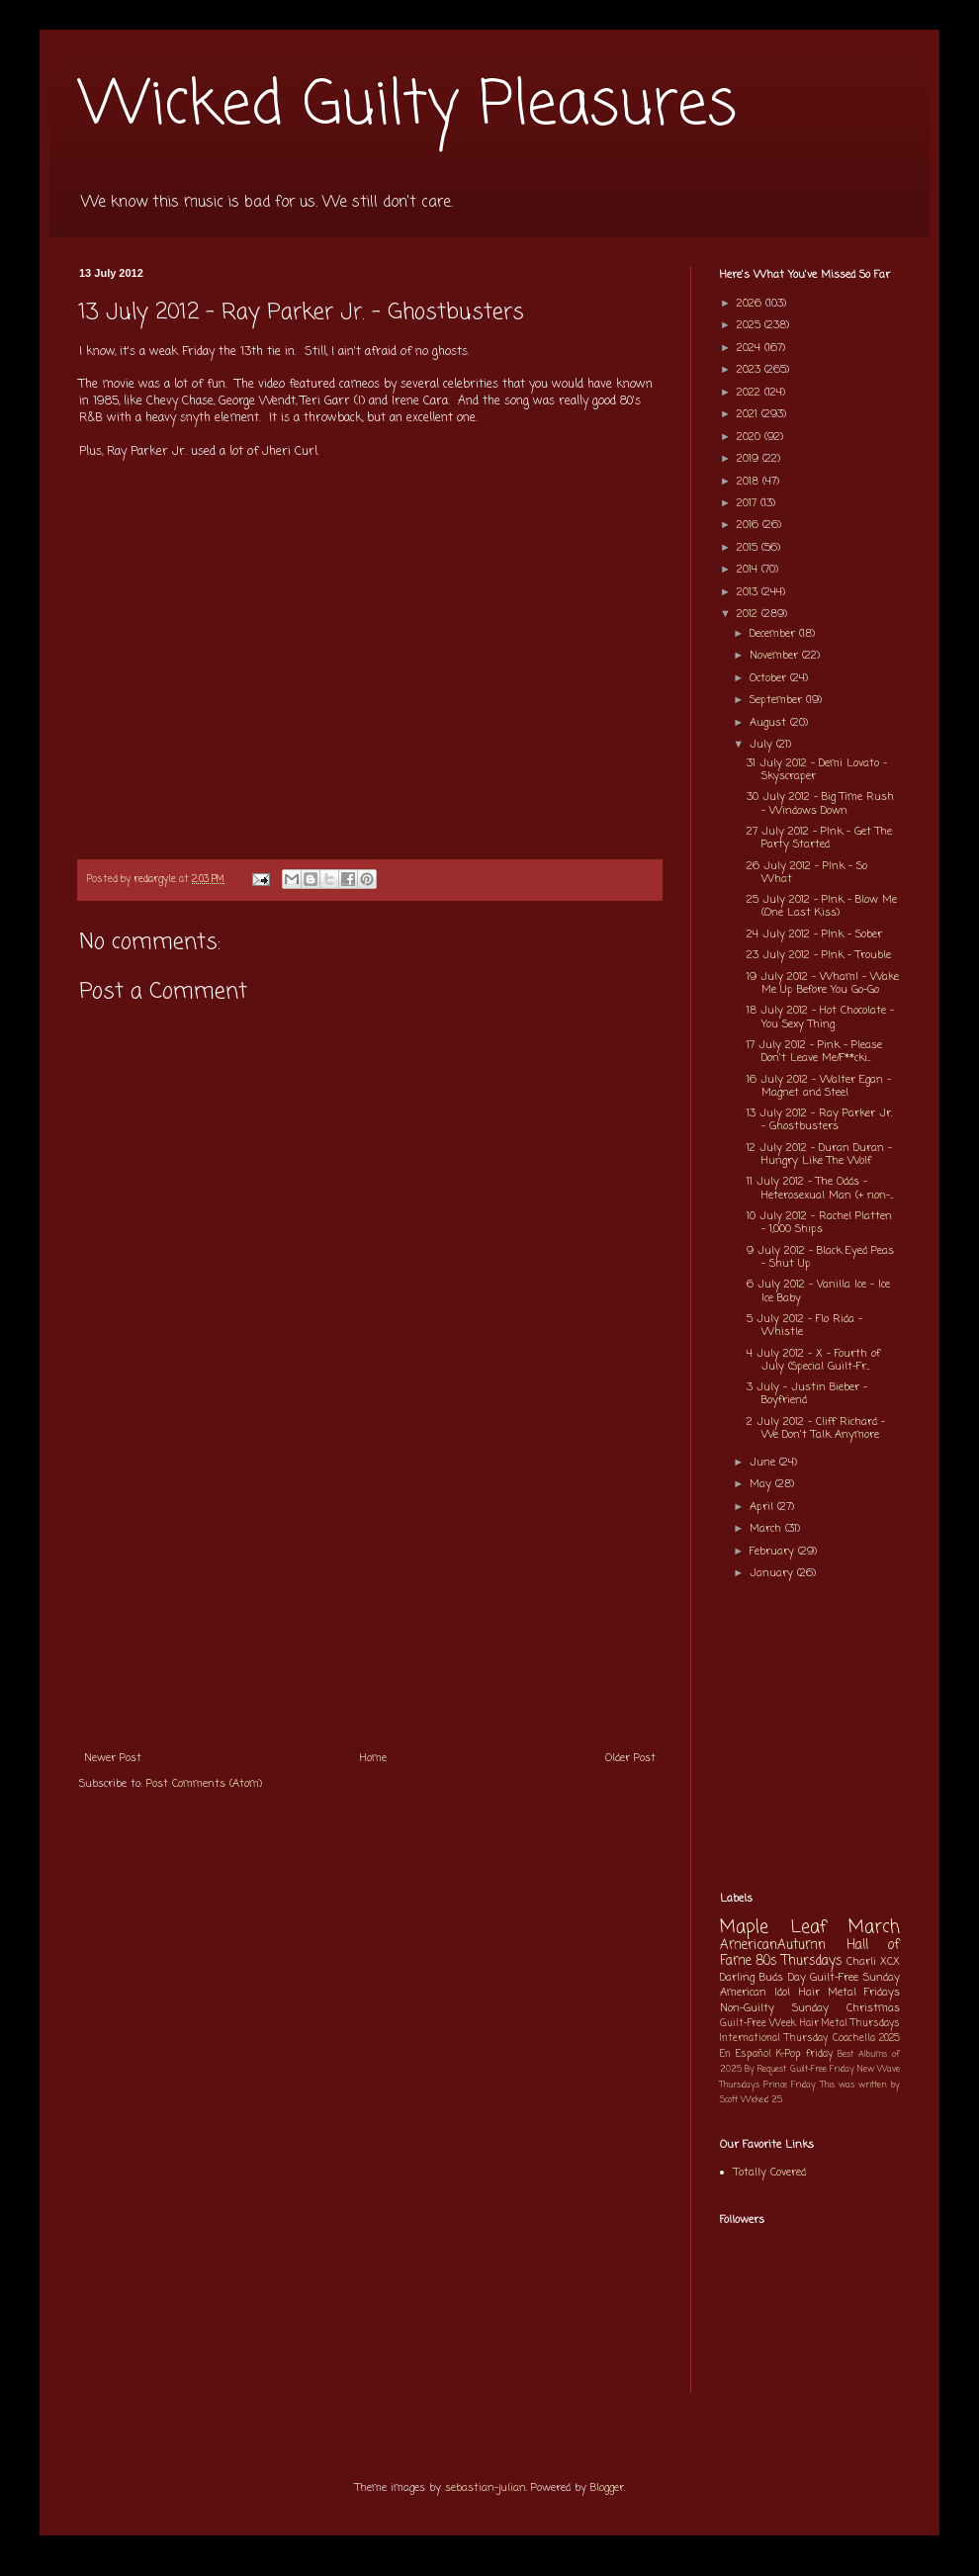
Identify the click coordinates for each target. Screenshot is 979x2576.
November (776, 656)
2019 (749, 459)
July (763, 745)
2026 (751, 303)
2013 (749, 592)
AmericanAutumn (773, 1945)
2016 (749, 525)
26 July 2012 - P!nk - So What (807, 872)
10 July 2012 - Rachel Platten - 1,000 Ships (819, 1222)
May (762, 1484)
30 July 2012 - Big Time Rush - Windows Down (820, 803)
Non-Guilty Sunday (774, 2008)
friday (819, 2054)
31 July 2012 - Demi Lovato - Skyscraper (817, 769)
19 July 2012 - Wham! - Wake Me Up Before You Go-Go (823, 983)
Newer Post (112, 1758)
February (774, 1551)
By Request (765, 2069)
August (770, 723)
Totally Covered (770, 2172)
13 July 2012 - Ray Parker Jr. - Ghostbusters (819, 1120)
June (764, 1462)
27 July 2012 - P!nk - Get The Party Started (819, 838)
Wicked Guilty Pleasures (408, 106)
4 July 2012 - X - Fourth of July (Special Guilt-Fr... (813, 1360)
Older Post (630, 1758)
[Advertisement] (370, 1591)
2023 (750, 370)
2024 (750, 348)
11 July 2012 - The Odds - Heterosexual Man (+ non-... (820, 1188)
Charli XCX (873, 1962)
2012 (749, 614)
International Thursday (774, 2038)
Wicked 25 (761, 2099)
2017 (748, 503)
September (778, 700)
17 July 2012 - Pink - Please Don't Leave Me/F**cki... (814, 1051)
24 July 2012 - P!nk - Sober (814, 934)
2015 (749, 548)
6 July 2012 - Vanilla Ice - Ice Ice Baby (818, 1291)
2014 (749, 569)
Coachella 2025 (866, 2038)
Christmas (873, 2008)
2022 (750, 392)
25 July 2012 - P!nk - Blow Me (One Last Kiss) (822, 906)
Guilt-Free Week (758, 2023)
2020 (750, 437)
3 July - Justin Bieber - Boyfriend (807, 1393)
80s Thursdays (799, 1961)
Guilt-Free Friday (822, 2069)
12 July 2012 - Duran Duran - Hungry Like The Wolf (819, 1154)
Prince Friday (789, 2085)
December (774, 634)
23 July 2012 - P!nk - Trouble (819, 955)
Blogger (607, 2488)
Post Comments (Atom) (204, 1784)
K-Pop (788, 2054)
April (763, 1507)
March (767, 1529)
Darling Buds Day (763, 1978)
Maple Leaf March (810, 1927)
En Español (745, 2054)
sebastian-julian (485, 2488)
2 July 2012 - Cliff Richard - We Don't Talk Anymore (816, 1428)
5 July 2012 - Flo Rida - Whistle (804, 1325)
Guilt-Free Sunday (855, 1978)
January (773, 1573)
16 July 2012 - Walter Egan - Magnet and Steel (819, 1086)
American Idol (755, 1992)
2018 (749, 481)
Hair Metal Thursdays (850, 2023)
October (770, 678)
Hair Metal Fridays (850, 1992)
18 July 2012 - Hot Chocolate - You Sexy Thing (820, 1017)
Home (373, 1758)
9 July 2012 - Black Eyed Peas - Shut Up (820, 1257)
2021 (749, 414)
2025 (750, 325)
